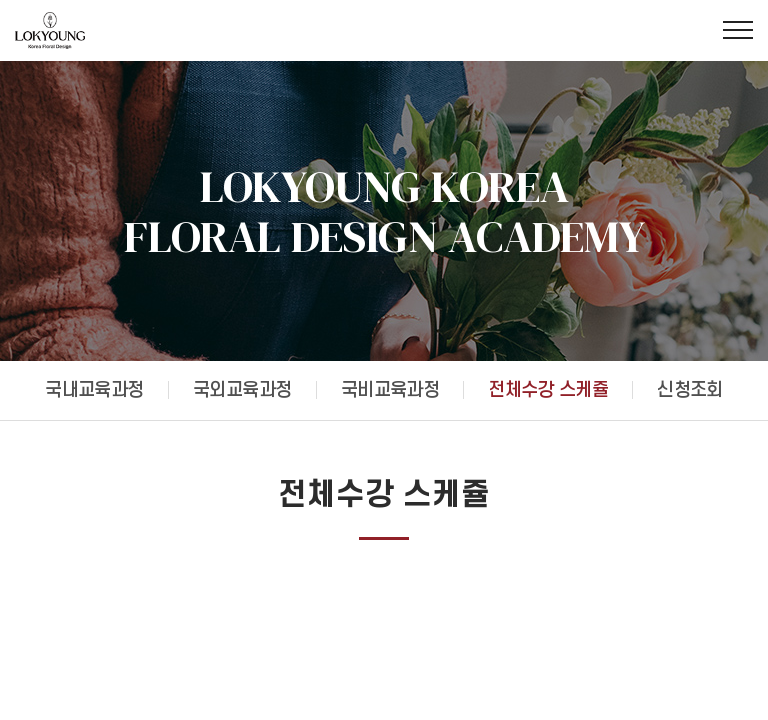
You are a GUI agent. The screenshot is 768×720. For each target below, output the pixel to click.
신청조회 (690, 390)
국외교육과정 (242, 390)
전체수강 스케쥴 (548, 390)
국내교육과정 (94, 390)
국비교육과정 (390, 390)
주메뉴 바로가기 (0, 0)
